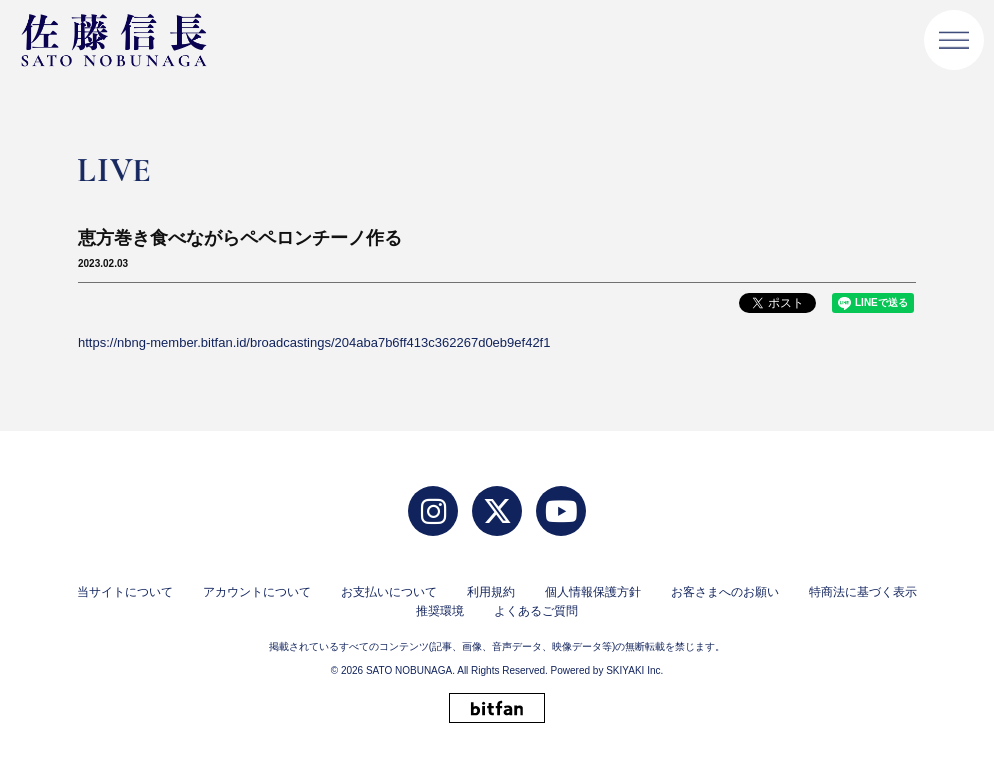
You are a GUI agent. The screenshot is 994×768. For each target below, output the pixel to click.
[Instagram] (433, 511)
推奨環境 (440, 611)
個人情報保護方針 (593, 592)
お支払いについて (389, 592)
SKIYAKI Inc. (634, 670)
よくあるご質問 (536, 611)
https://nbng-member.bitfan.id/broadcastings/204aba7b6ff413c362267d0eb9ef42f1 (314, 342)
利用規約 (491, 592)
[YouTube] (561, 511)
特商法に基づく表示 (863, 592)
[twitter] (497, 511)
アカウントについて (257, 592)
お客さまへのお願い (725, 592)
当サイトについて (125, 592)
